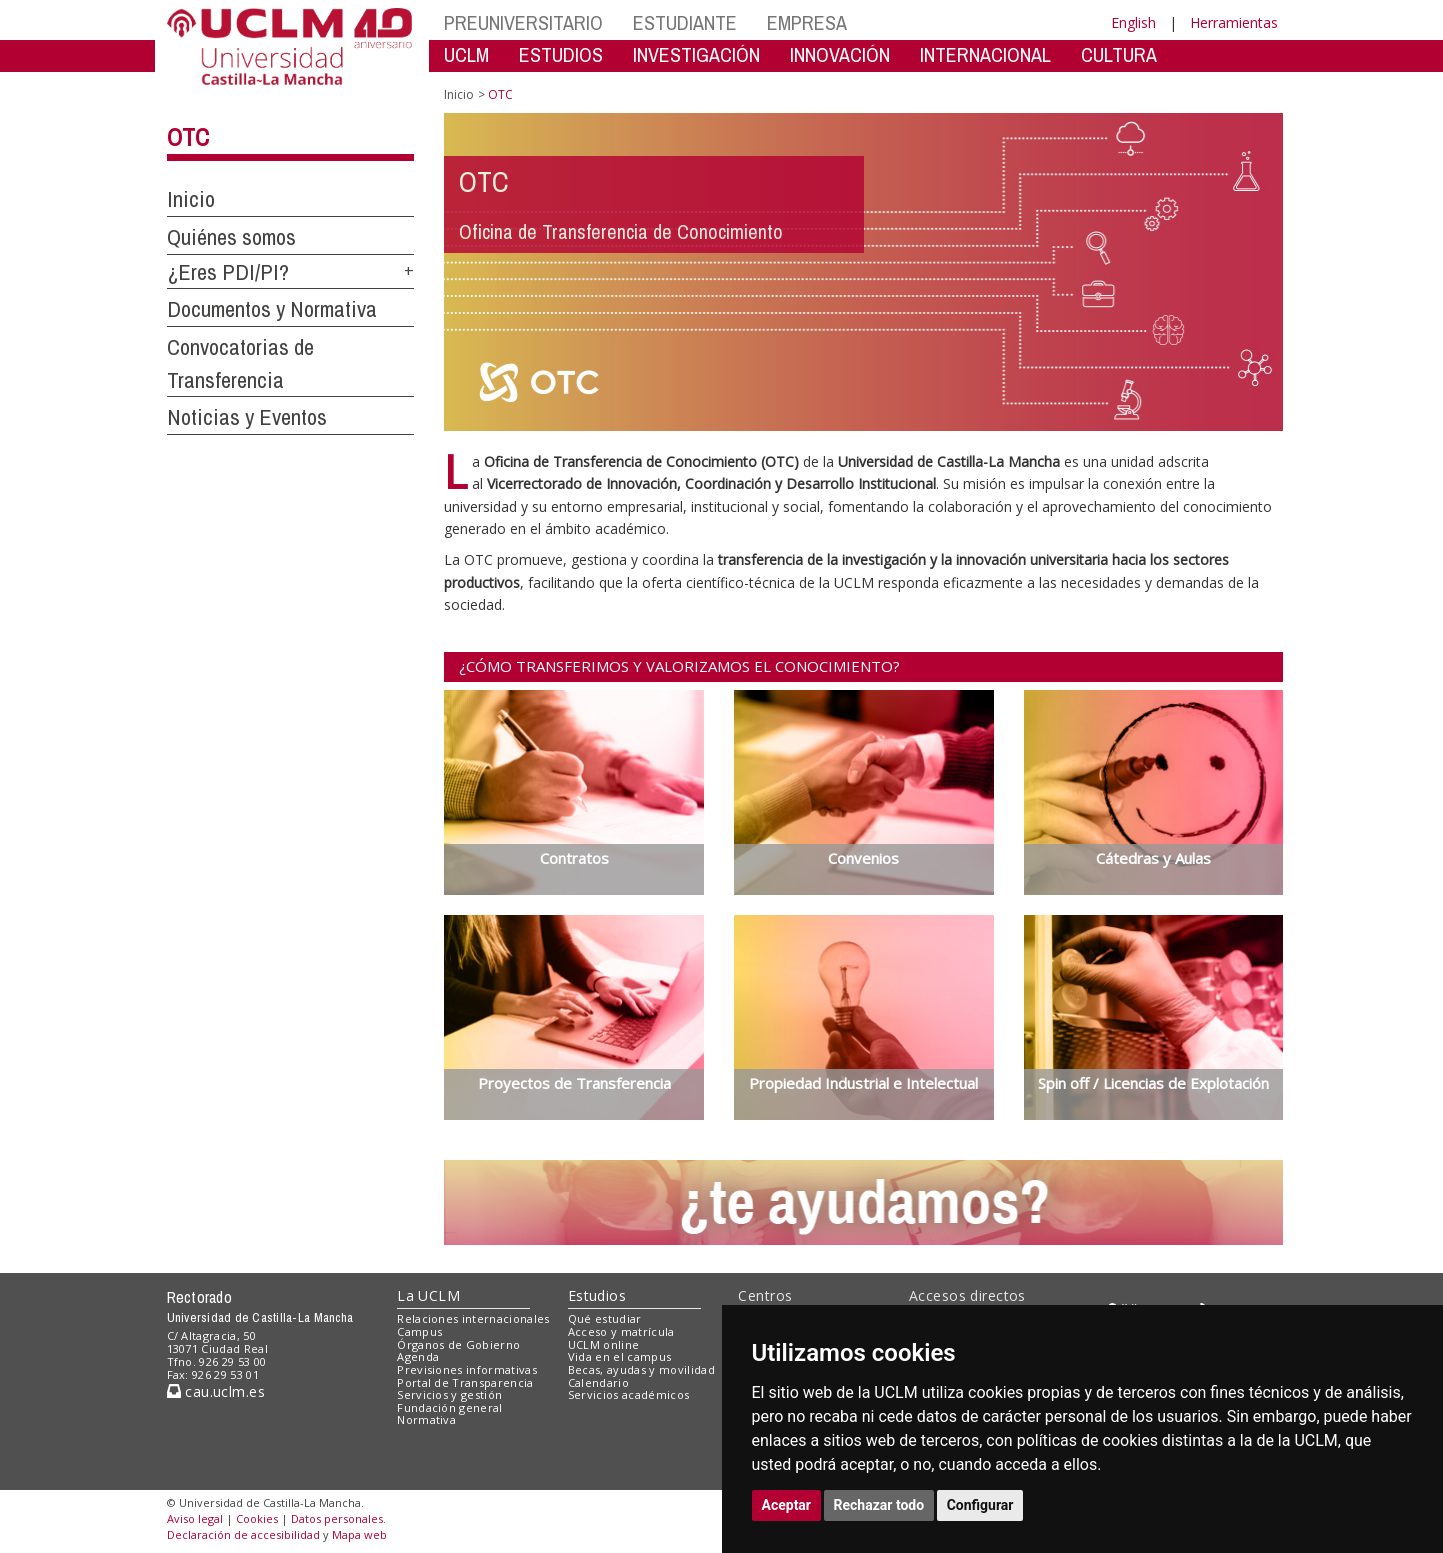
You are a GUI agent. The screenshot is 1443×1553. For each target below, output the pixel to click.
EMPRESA (807, 22)
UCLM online (604, 1344)
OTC (188, 137)
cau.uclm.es (216, 1391)
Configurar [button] (980, 1505)
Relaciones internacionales (473, 1318)
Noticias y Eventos (247, 417)
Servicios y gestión (449, 1394)
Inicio (191, 199)
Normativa (426, 1419)
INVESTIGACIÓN (696, 54)
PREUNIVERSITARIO (523, 22)
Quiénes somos (231, 237)
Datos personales (337, 1518)
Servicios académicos (629, 1394)
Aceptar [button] (787, 1505)
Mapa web (359, 1534)
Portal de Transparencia (465, 1382)
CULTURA (1119, 54)
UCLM (466, 54)
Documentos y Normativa (272, 309)
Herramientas (1234, 22)
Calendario (598, 1382)
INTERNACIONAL (985, 54)
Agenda (418, 1356)
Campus (419, 1331)
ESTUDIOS (561, 54)
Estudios (597, 1295)
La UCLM (428, 1295)
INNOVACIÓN (840, 54)
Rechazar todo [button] (879, 1505)
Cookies (257, 1518)
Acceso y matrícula (621, 1331)
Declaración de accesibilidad (243, 1534)
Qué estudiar (605, 1318)
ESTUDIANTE (685, 22)
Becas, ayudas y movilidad (641, 1369)
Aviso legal (195, 1518)
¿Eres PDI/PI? (228, 272)
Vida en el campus (620, 1356)
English (1133, 22)
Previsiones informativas (467, 1369)
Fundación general (450, 1407)
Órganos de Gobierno (458, 1344)
